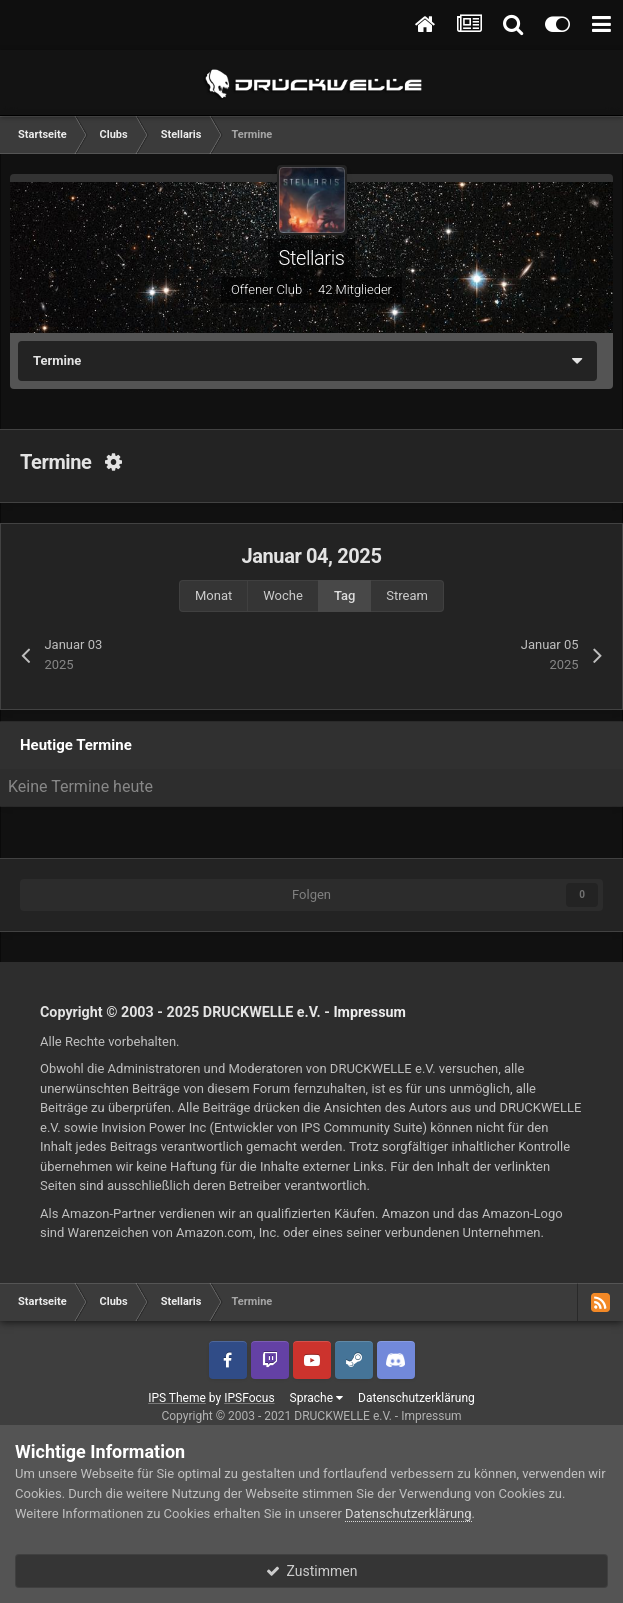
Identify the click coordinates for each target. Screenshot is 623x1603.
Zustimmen (312, 1571)
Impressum (369, 1012)
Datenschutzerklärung (416, 1398)
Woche (283, 595)
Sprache (316, 1398)
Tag (344, 595)
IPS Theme (177, 1398)
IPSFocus (249, 1398)
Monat (213, 595)
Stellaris (311, 258)
